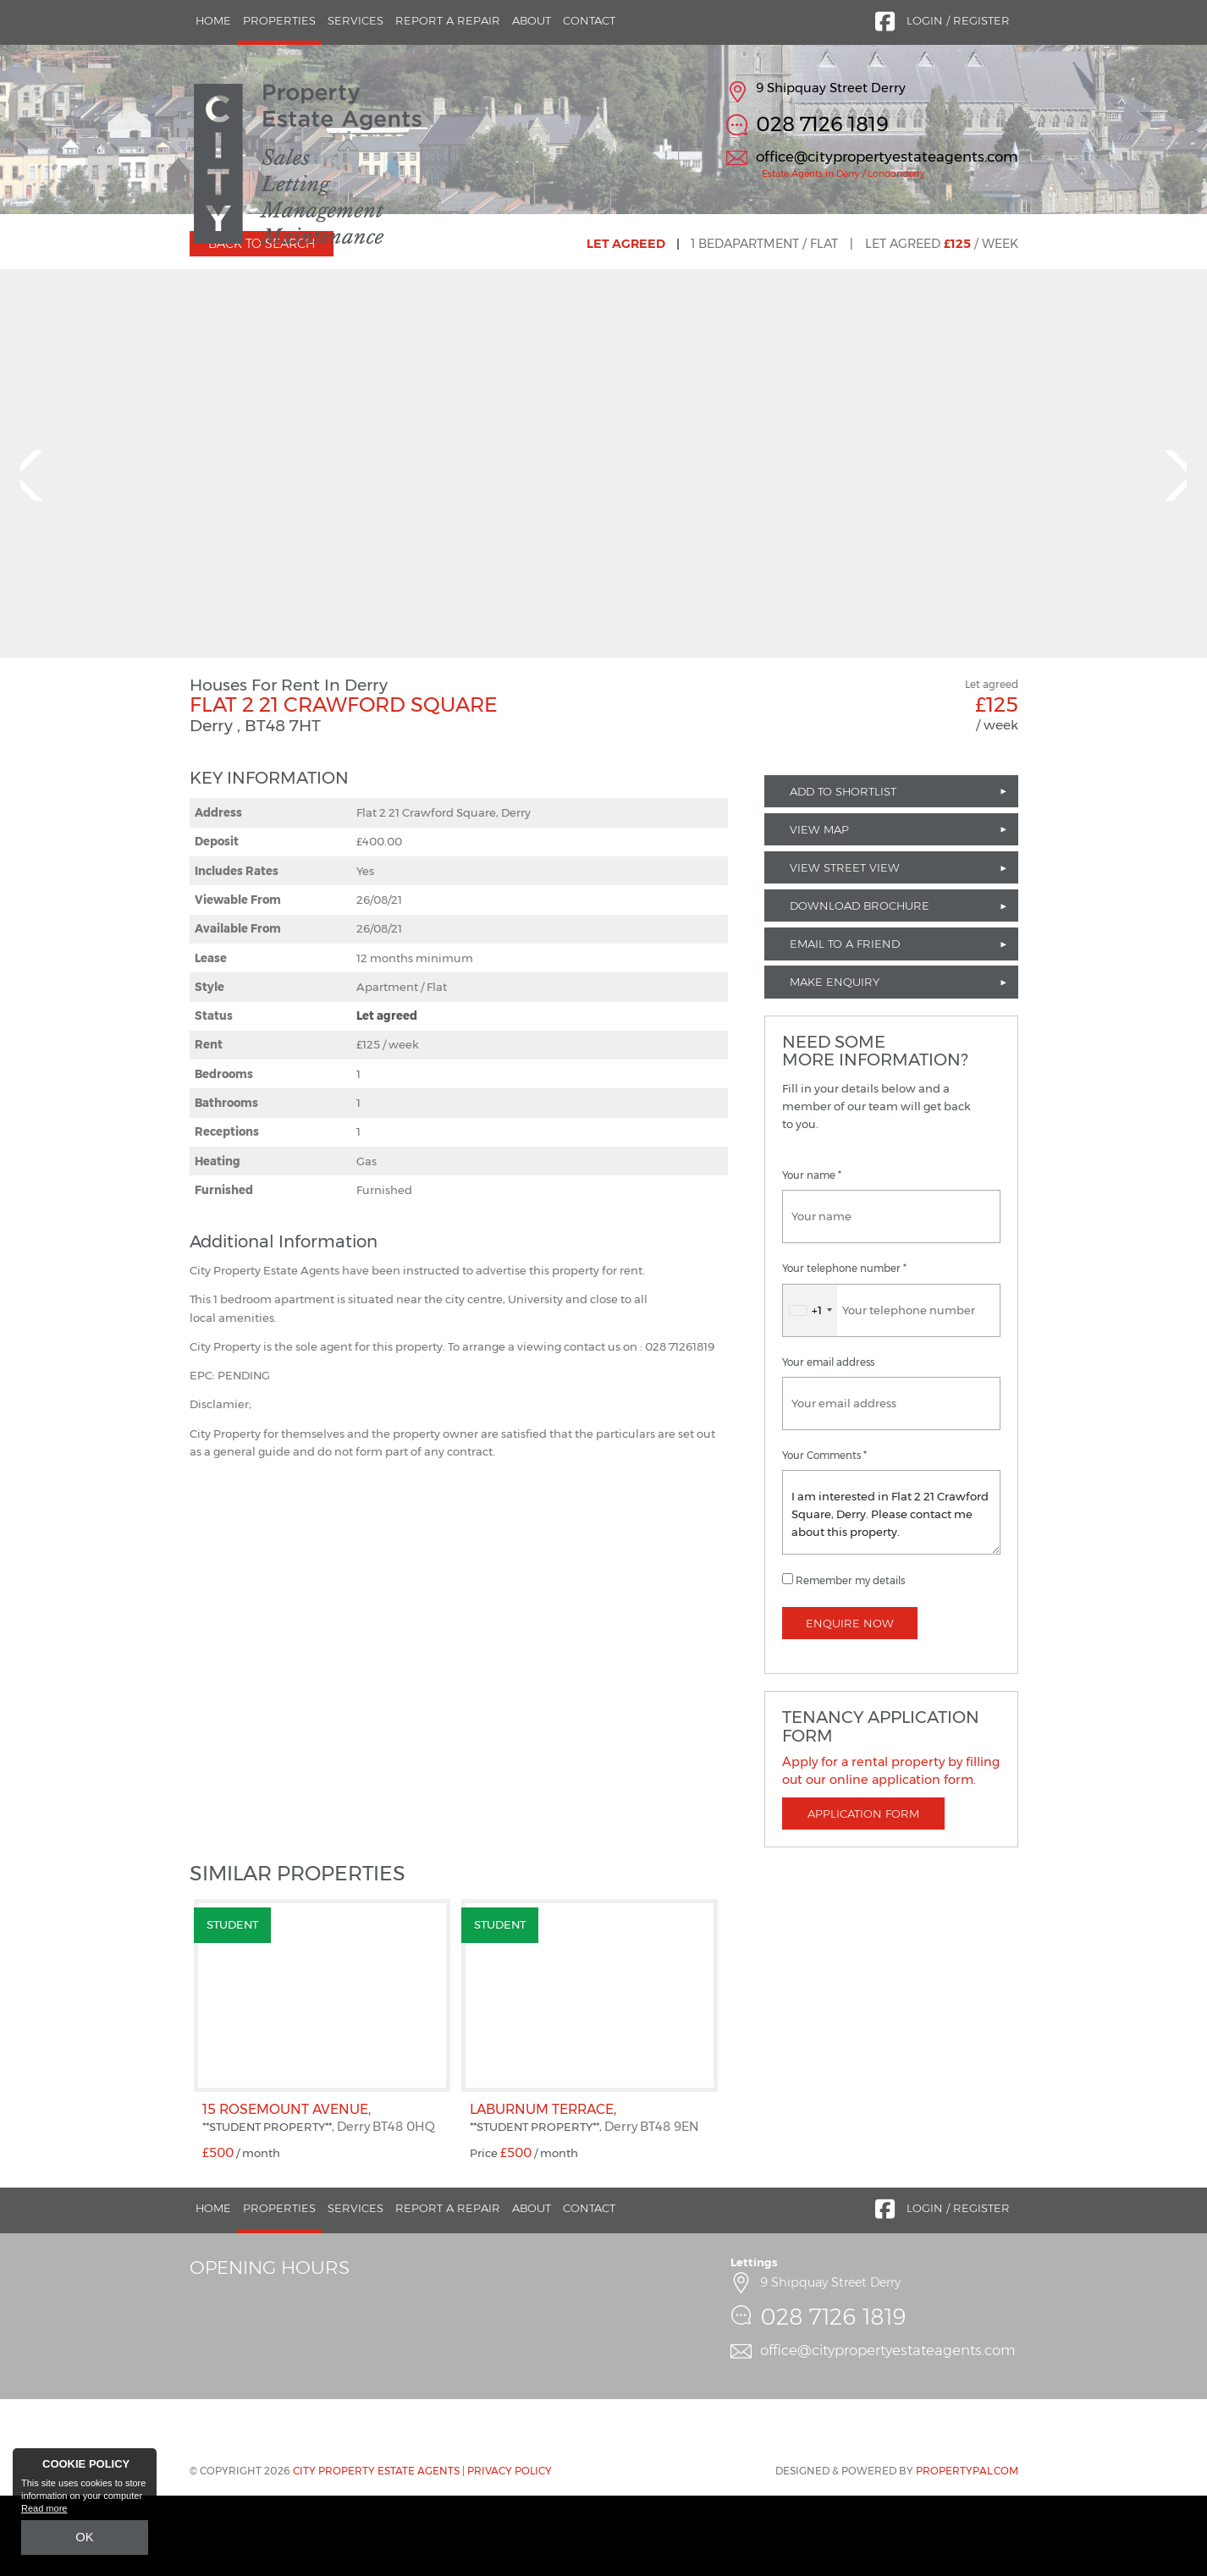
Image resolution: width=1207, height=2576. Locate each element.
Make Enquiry (834, 1063)
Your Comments (824, 1536)
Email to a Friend (845, 1025)
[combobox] (810, 1391)
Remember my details (850, 1661)
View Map (819, 909)
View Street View (845, 948)
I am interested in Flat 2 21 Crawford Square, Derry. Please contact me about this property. (891, 1592)
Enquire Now (850, 1703)
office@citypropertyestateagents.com (887, 156)
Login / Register (958, 20)
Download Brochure (859, 987)
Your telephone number (844, 1350)
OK (84, 2540)
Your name (811, 1257)
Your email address (828, 1443)
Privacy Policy (509, 2551)
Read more (44, 2513)
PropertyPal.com (967, 2551)
